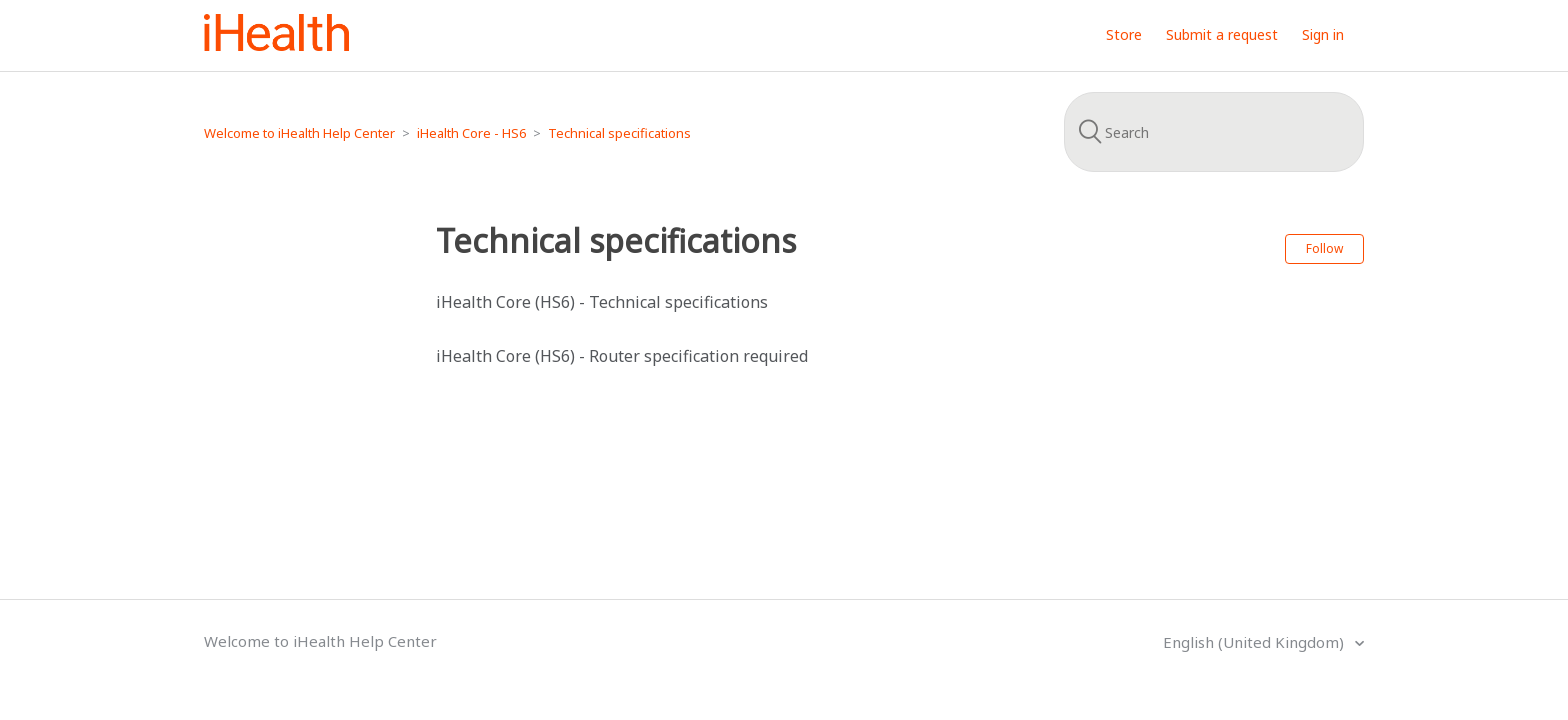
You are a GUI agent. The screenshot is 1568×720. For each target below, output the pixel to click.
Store (1124, 34)
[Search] (1214, 132)
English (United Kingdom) (1255, 642)
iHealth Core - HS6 (471, 133)
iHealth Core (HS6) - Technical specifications (602, 302)
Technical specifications (619, 133)
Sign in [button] (1323, 34)
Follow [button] (1324, 248)
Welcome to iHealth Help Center (299, 133)
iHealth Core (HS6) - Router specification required (622, 356)
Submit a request (1222, 34)
